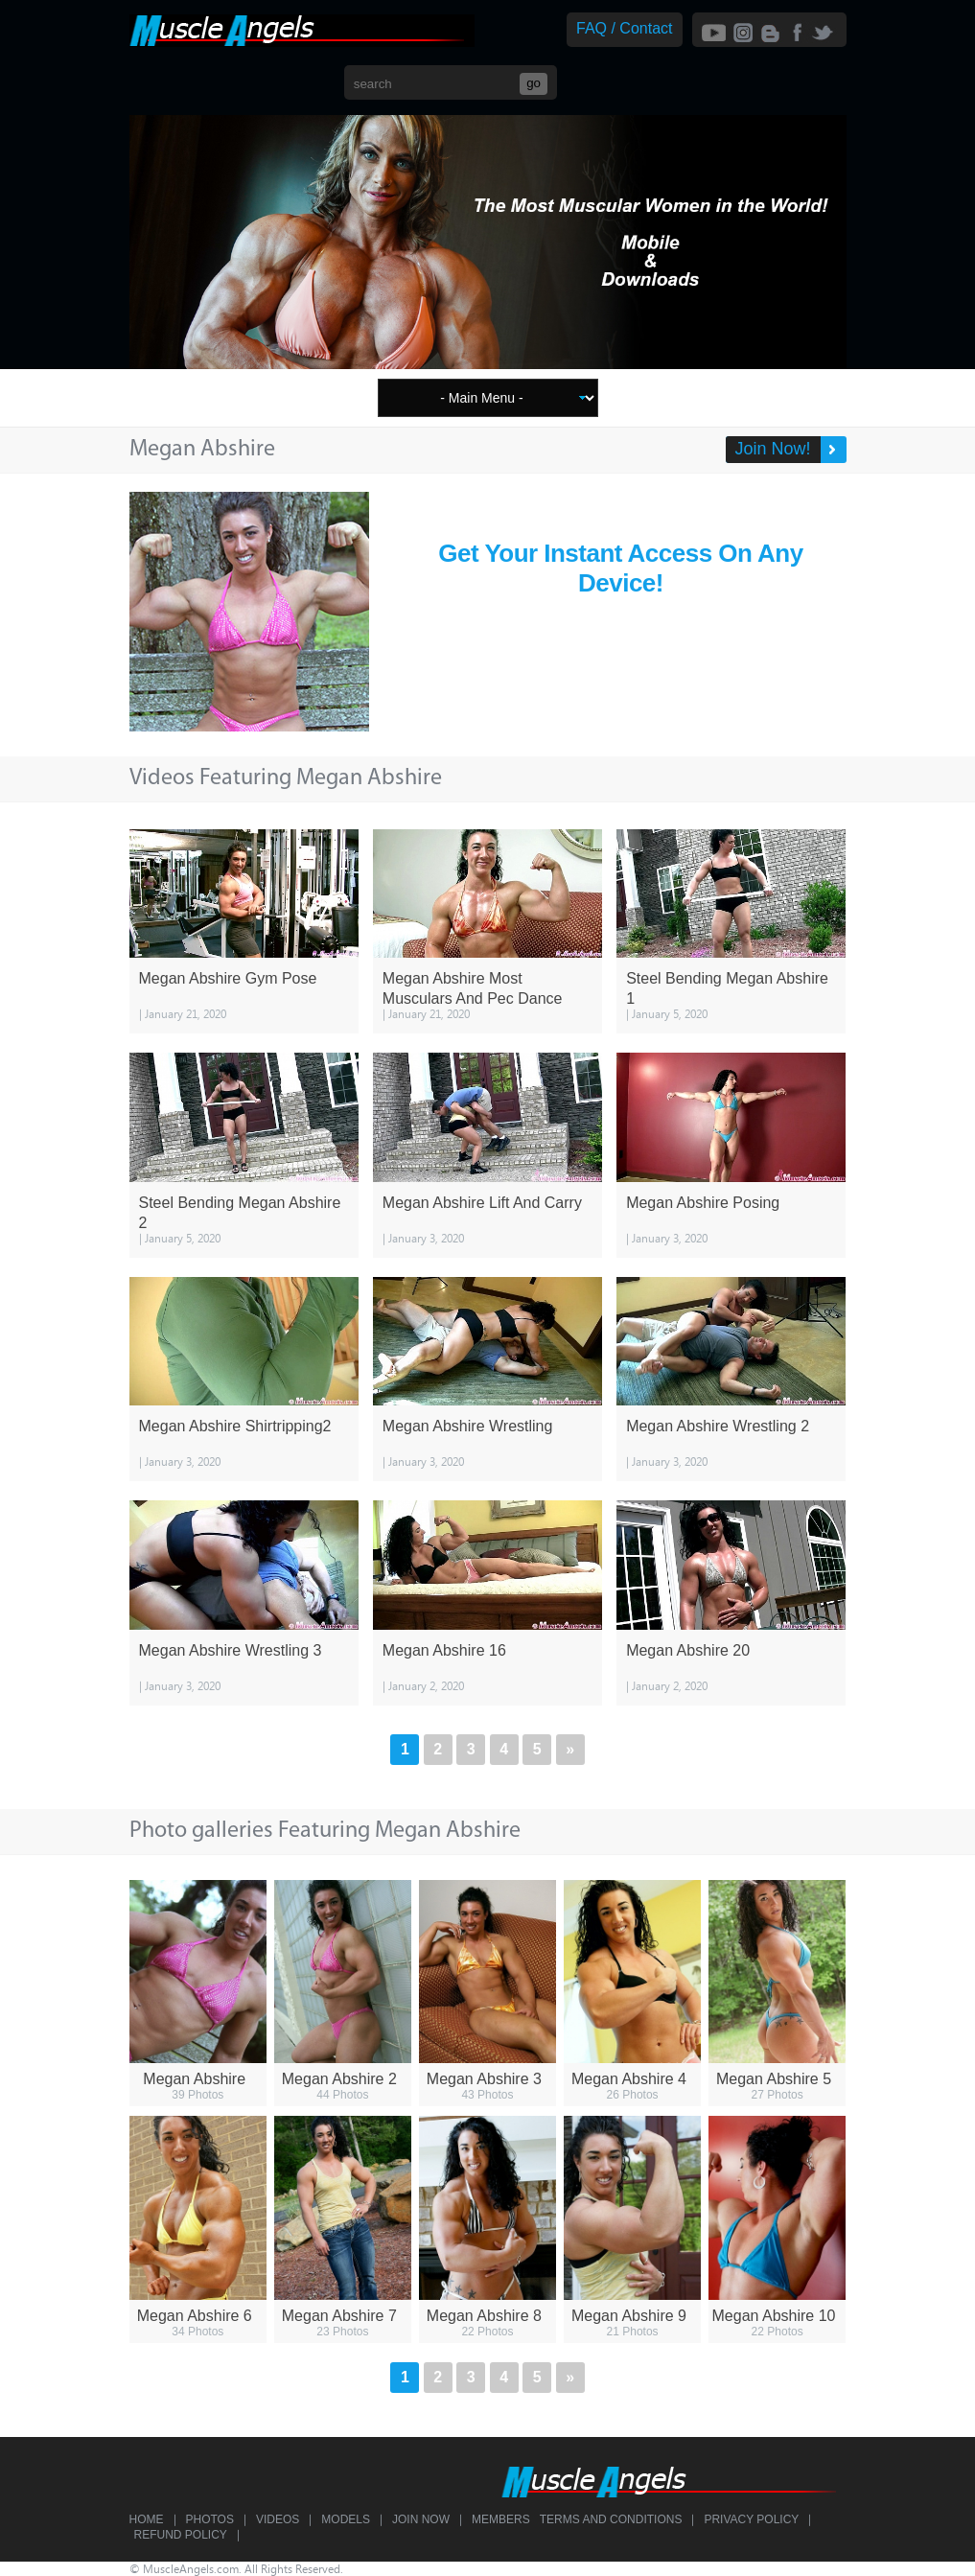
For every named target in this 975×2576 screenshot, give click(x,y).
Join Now (421, 2519)
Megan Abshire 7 (339, 2316)
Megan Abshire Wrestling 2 (717, 1426)
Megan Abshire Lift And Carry (482, 1203)
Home (146, 2519)
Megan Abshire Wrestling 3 (230, 1650)
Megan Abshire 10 (774, 2316)
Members (501, 2519)
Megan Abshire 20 (688, 1650)
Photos (210, 2519)
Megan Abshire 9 (628, 2316)
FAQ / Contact (624, 28)
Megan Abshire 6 (194, 2316)
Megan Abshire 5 (773, 2079)
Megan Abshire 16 (444, 1650)
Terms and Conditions (611, 2519)
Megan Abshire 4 (628, 2079)
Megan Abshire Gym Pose (228, 978)
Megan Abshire (194, 2079)
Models (345, 2519)
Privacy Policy (751, 2519)
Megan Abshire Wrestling (468, 1426)
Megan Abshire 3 (484, 2079)
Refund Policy (180, 2534)
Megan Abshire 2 (339, 2079)
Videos (277, 2519)
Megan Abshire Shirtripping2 (235, 1426)
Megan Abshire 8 (484, 2316)
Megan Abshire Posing (702, 1203)
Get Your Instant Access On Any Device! (620, 568)
